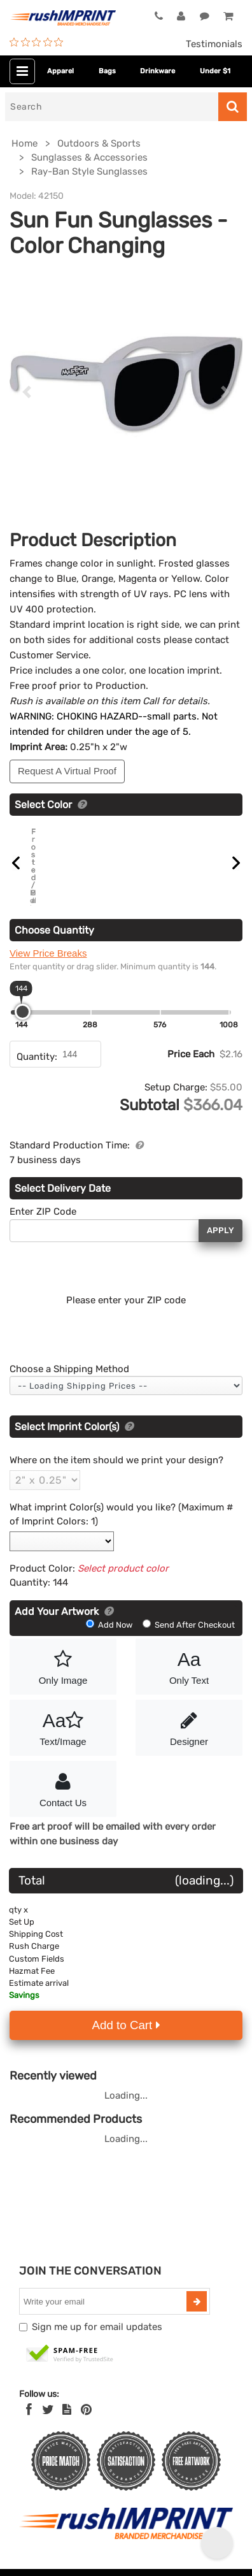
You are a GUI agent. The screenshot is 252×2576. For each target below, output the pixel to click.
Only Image (63, 1665)
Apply (220, 1230)
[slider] (23, 1011)
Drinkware (157, 71)
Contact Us (63, 1787)
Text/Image (63, 1726)
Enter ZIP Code (43, 1211)
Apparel (60, 71)
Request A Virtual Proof (67, 770)
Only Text (189, 1665)
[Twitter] (48, 2409)
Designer (189, 1726)
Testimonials (214, 44)
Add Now (110, 1624)
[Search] (111, 106)
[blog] (66, 2409)
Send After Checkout (189, 1624)
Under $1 (215, 71)
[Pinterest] (86, 2409)
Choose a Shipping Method (69, 1368)
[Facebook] (29, 2409)
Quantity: (37, 1056)
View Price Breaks (48, 952)
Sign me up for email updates (97, 2327)
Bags (107, 71)
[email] (104, 2301)
